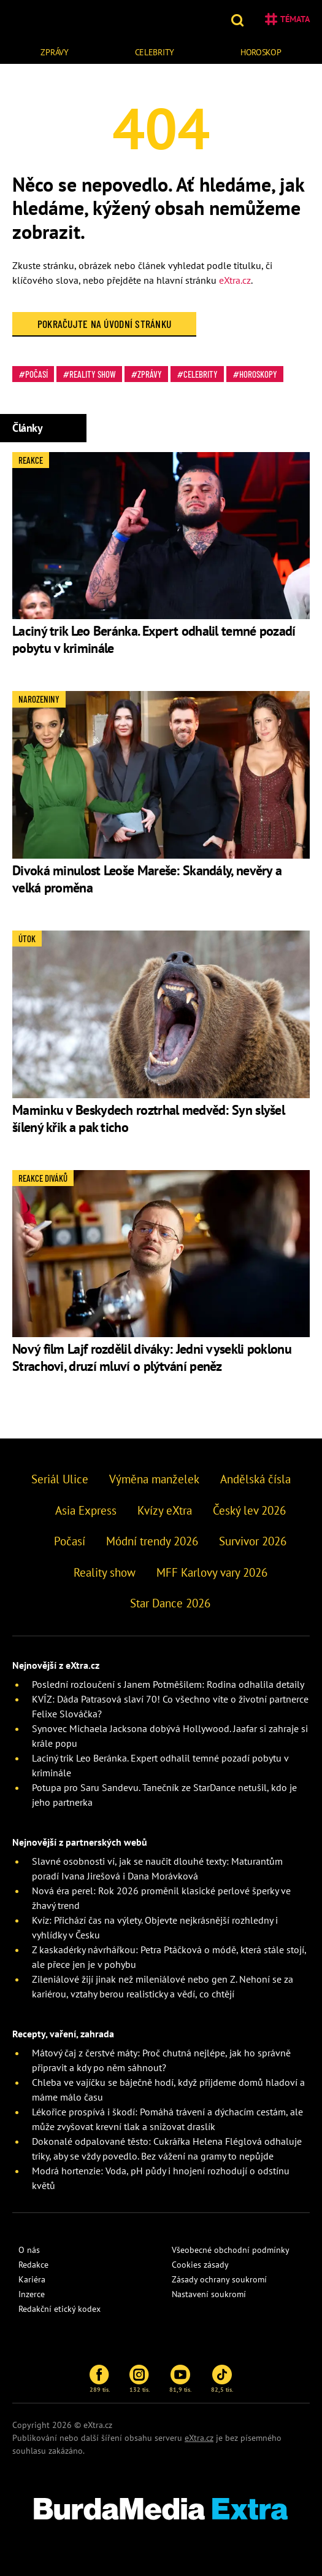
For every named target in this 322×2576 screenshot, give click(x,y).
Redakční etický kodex (59, 2308)
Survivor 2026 (252, 1541)
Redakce (33, 2264)
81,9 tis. (180, 2379)
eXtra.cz (235, 280)
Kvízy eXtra (164, 1510)
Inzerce (31, 2294)
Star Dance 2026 (170, 1603)
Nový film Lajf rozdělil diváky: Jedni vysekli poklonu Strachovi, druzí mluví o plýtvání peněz (151, 1357)
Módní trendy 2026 (152, 1541)
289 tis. (100, 2379)
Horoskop (261, 52)
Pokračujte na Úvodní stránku (104, 323)
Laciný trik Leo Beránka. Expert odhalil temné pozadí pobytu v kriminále (154, 639)
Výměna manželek (154, 1479)
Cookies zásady (200, 2264)
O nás (29, 2249)
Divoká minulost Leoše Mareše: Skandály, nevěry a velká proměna (147, 879)
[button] (239, 19)
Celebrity (154, 52)
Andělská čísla (255, 1479)
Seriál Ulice (59, 1479)
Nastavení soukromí (209, 2294)
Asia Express (86, 1510)
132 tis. (139, 2379)
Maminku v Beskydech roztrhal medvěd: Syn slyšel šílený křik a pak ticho (148, 1118)
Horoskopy (258, 374)
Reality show (92, 374)
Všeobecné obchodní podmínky (230, 2249)
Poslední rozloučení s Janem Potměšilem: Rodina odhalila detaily (168, 1684)
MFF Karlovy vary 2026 (211, 1572)
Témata (287, 19)
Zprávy (54, 52)
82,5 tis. (222, 2379)
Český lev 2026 (249, 1510)
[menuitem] (54, 50)
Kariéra (31, 2279)
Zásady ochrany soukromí (219, 2279)
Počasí (36, 374)
